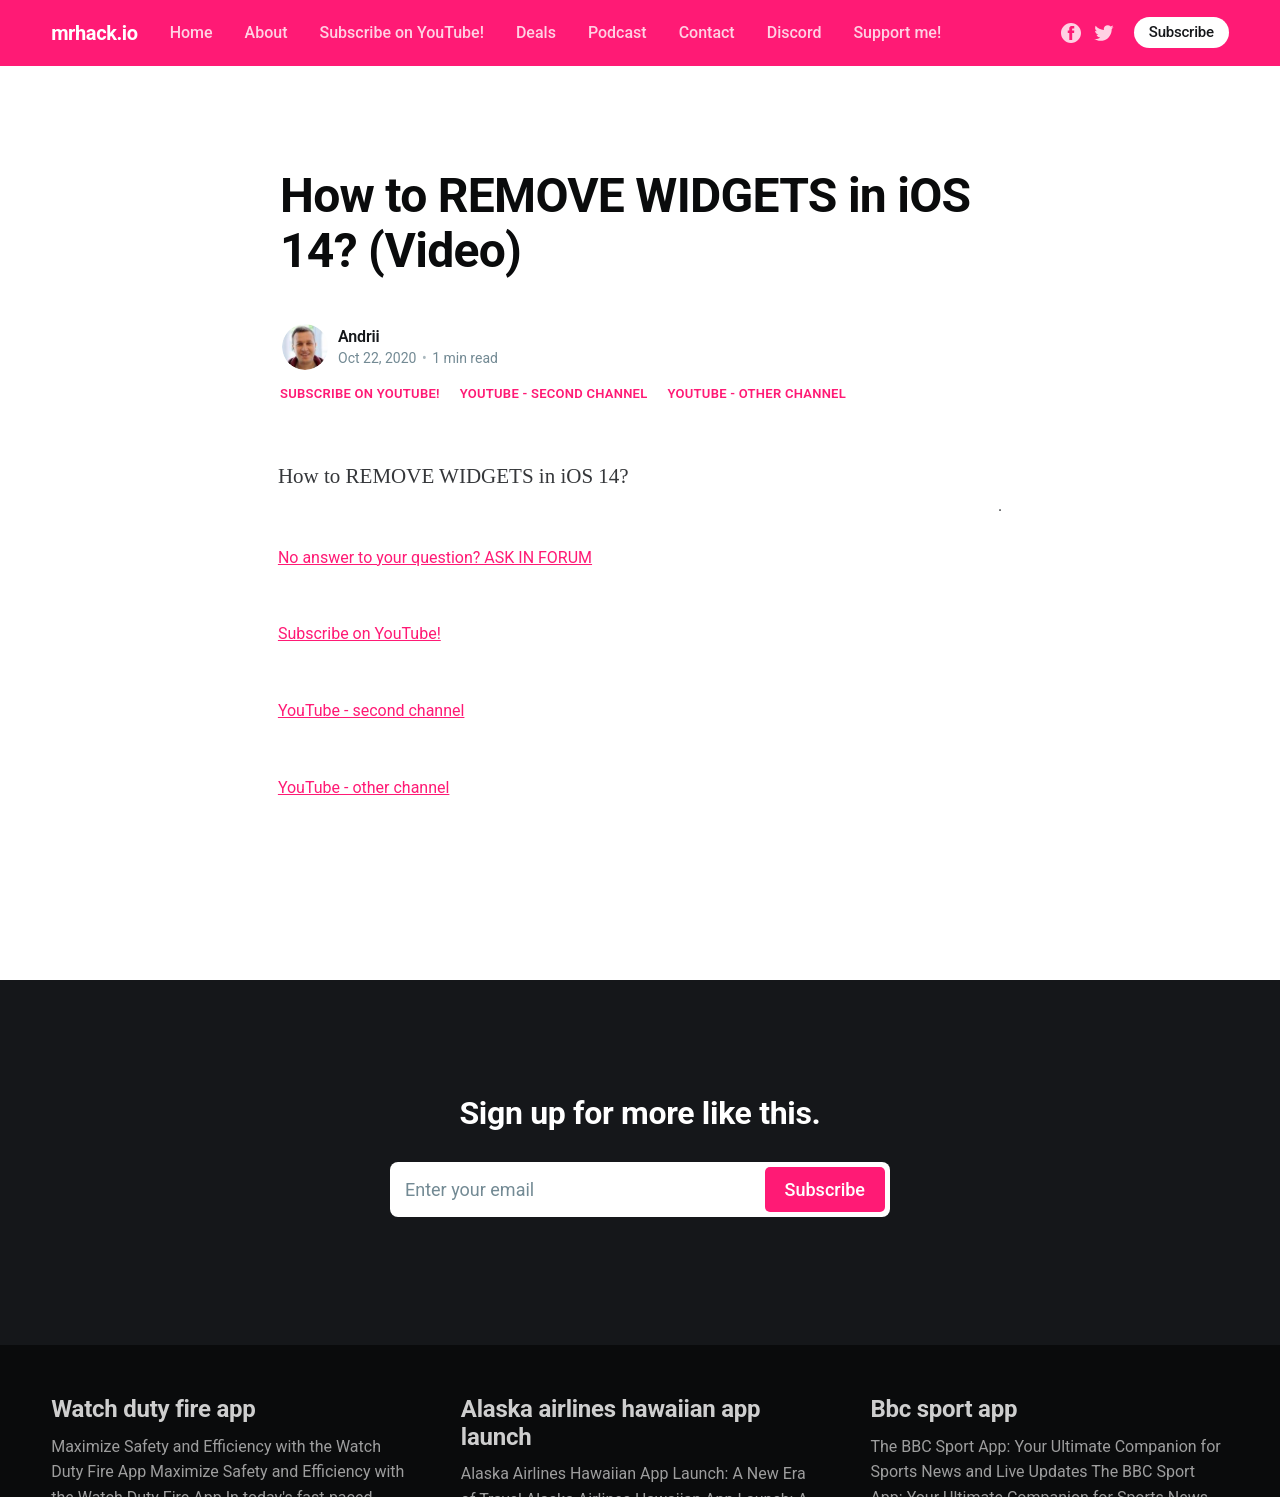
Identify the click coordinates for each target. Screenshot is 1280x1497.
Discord (794, 32)
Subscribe (1181, 32)
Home (191, 32)
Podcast (617, 32)
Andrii (359, 336)
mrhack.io (94, 33)
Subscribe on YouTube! (401, 32)
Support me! (897, 32)
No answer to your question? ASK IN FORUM (435, 557)
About (266, 32)
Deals (536, 32)
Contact (707, 32)
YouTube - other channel (757, 393)
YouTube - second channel (554, 393)
